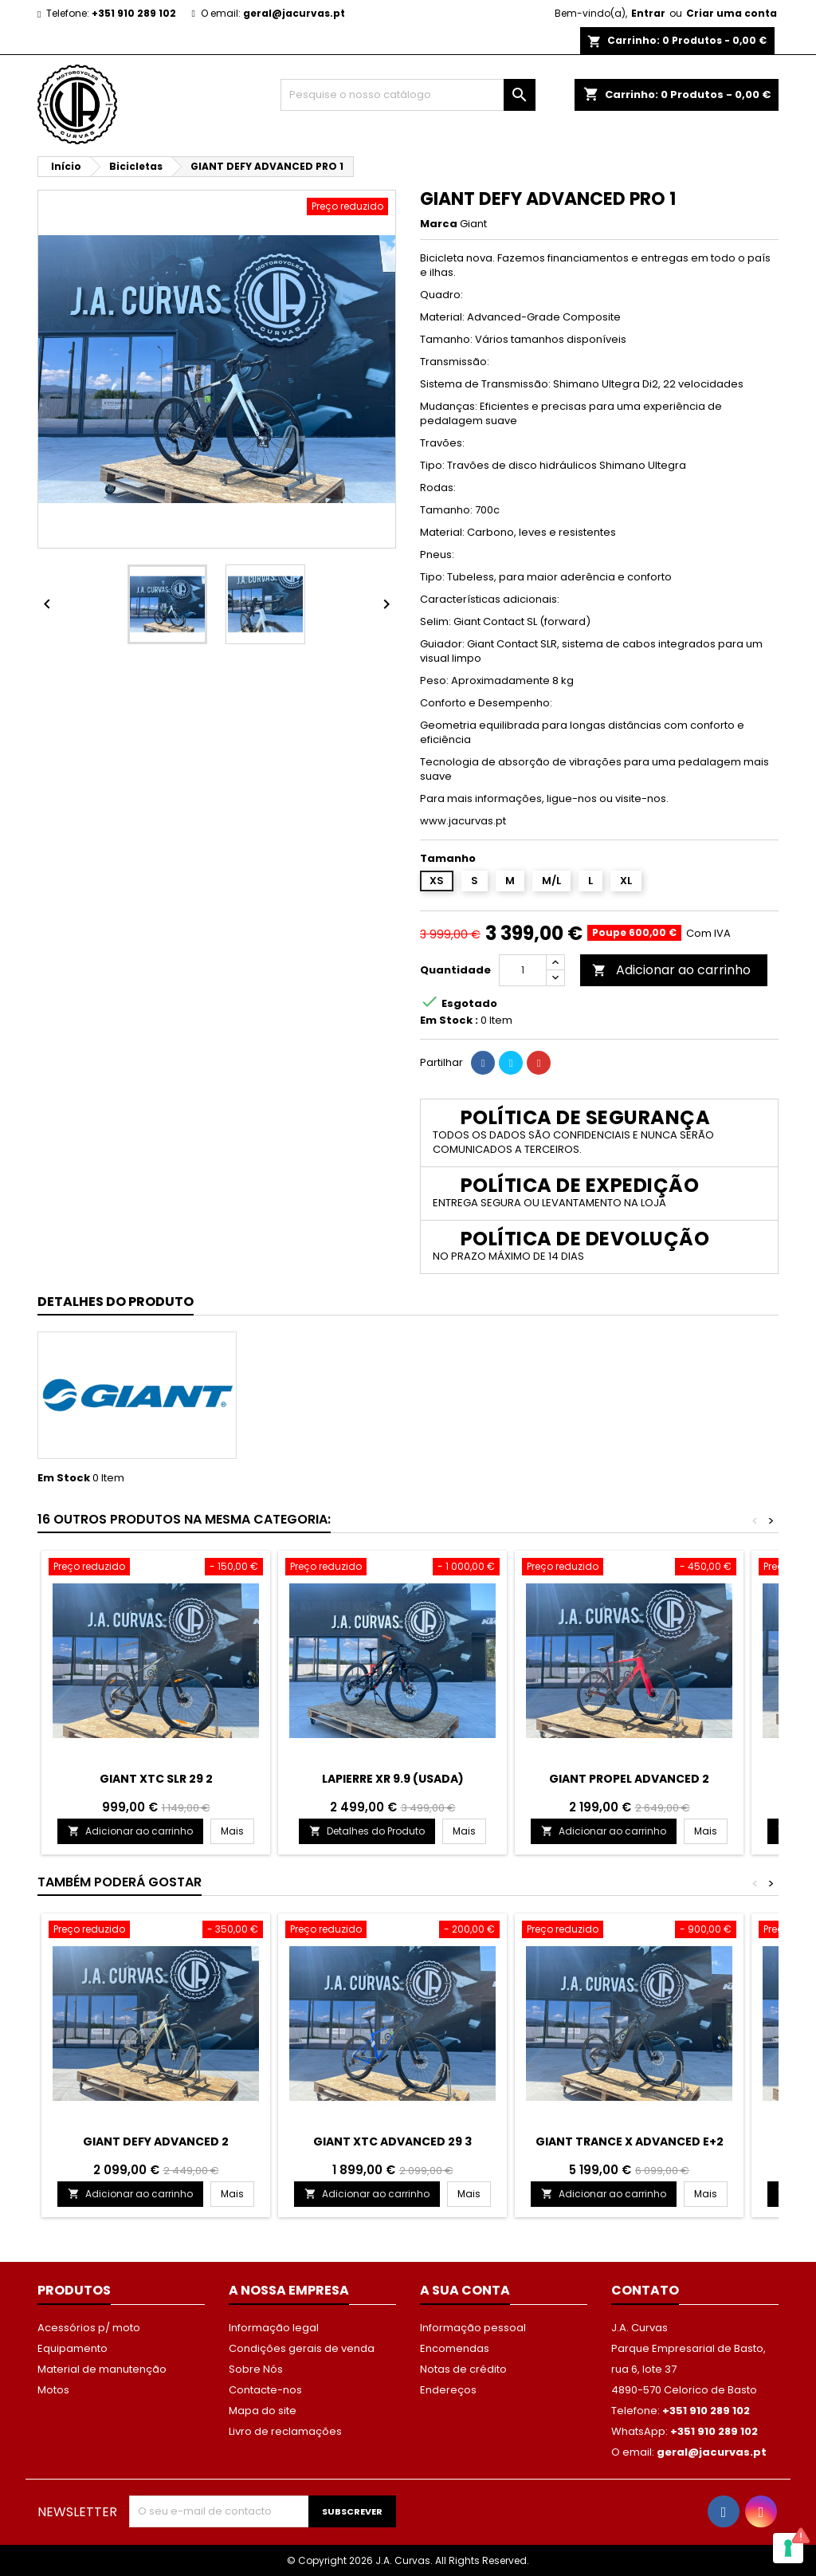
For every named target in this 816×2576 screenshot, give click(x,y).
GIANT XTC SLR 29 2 (156, 1779)
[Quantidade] (523, 970)
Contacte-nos (265, 2389)
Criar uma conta (731, 13)
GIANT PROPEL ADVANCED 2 (629, 1779)
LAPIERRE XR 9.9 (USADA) (393, 1779)
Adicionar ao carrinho (671, 970)
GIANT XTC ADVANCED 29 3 (392, 2141)
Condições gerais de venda (302, 2348)
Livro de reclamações (285, 2431)
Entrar (648, 13)
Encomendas (454, 2348)
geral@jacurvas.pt (294, 13)
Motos (53, 2389)
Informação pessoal (473, 2327)
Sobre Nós (256, 2369)
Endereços (448, 2389)
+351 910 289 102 (134, 13)
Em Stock (63, 1478)
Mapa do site (262, 2410)
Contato (645, 2290)
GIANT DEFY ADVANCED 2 (156, 2141)
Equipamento (72, 2348)
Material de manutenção (102, 2369)
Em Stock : (449, 1020)
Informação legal (274, 2327)
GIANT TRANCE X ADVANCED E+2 (630, 2141)
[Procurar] (408, 95)
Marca (438, 224)
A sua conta (465, 2290)
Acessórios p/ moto (88, 2327)
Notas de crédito (463, 2369)
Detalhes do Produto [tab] (115, 1301)
